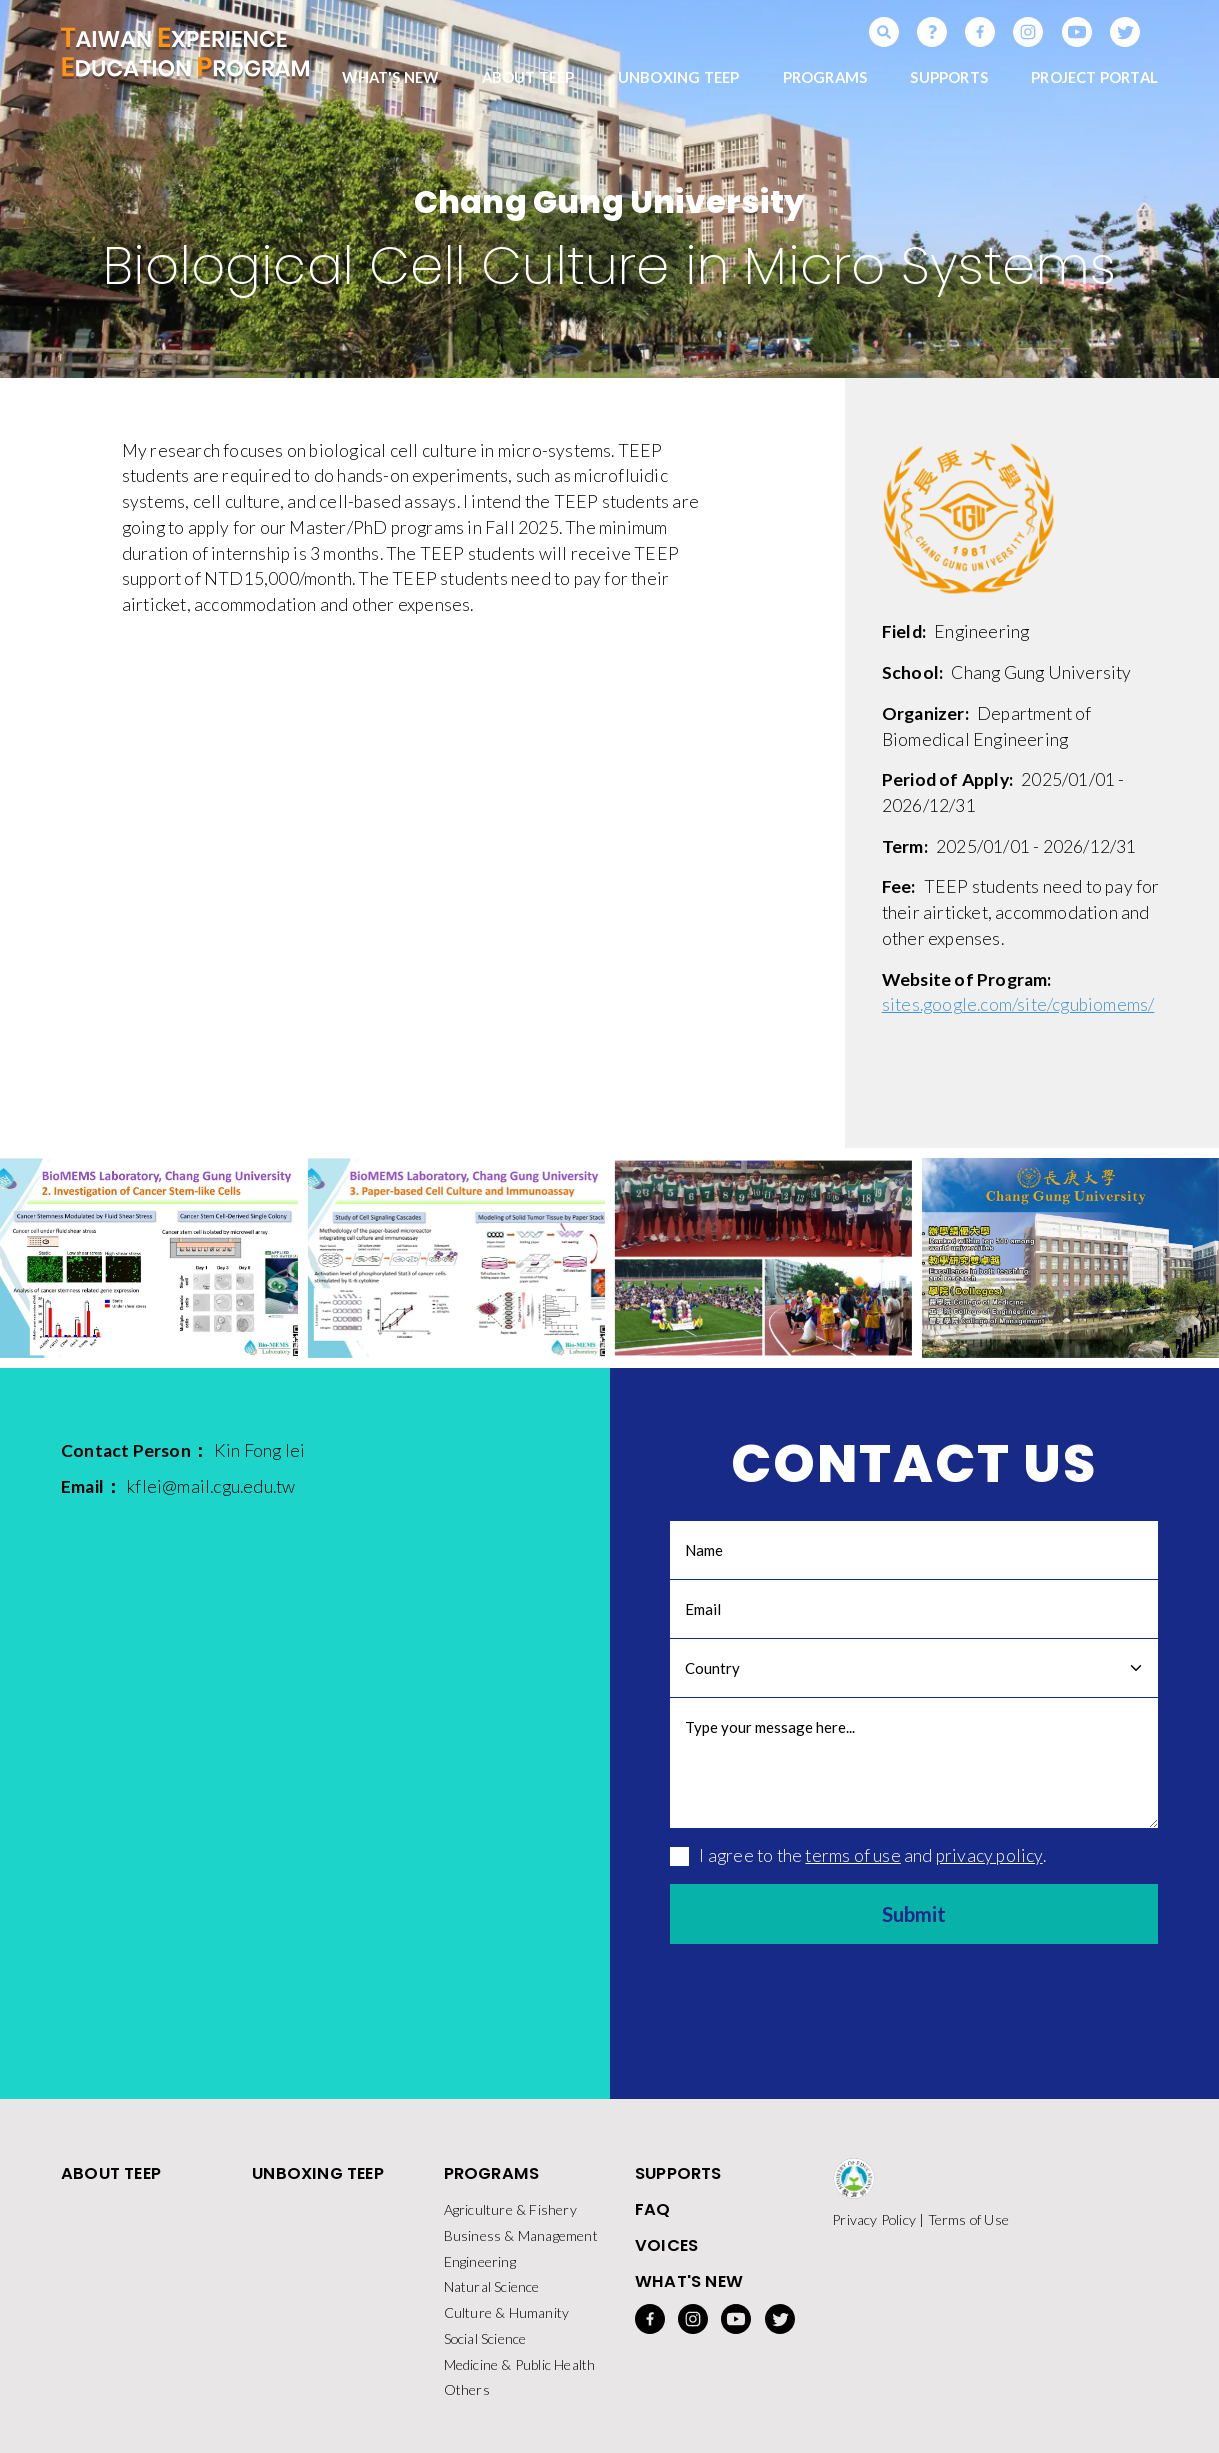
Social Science (485, 2344)
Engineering (480, 2266)
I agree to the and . (857, 1858)
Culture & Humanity (507, 2318)
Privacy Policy (874, 2224)
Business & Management (521, 2240)
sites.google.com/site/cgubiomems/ (1018, 1008)
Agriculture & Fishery (510, 2214)
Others (467, 2396)
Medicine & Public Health (520, 2370)
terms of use (852, 1858)
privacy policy (989, 1858)
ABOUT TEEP (528, 80)
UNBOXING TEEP (679, 80)
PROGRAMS (825, 80)
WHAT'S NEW (390, 80)
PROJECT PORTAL (1094, 80)
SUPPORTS (949, 80)
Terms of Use (968, 2224)
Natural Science (492, 2292)
